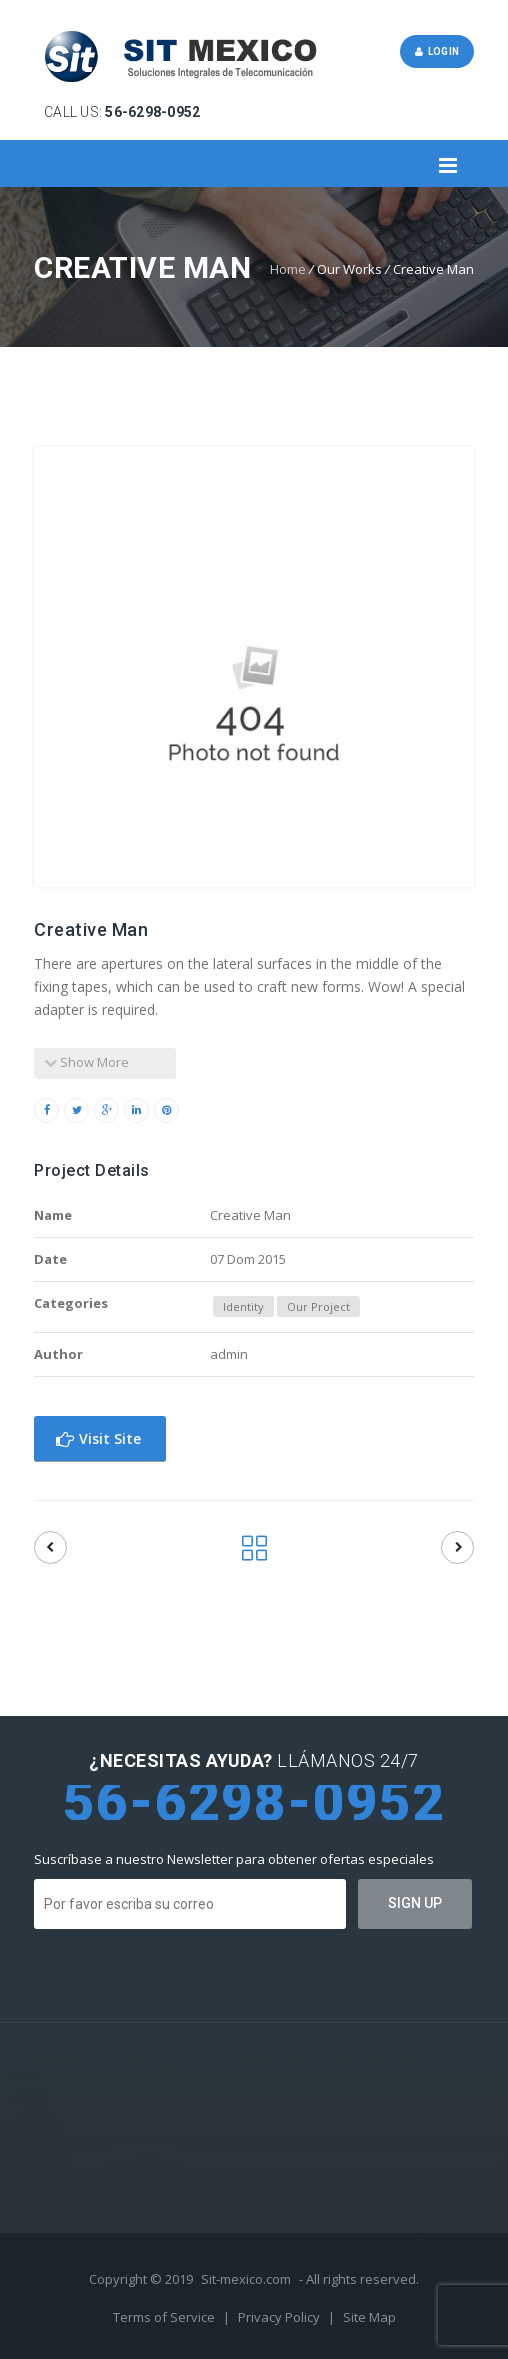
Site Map (369, 2317)
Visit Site (98, 1438)
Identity (243, 1306)
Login (437, 51)
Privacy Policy (280, 2317)
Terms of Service (165, 2317)
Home (288, 269)
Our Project (318, 1306)
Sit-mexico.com (246, 2279)
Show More (86, 1062)
